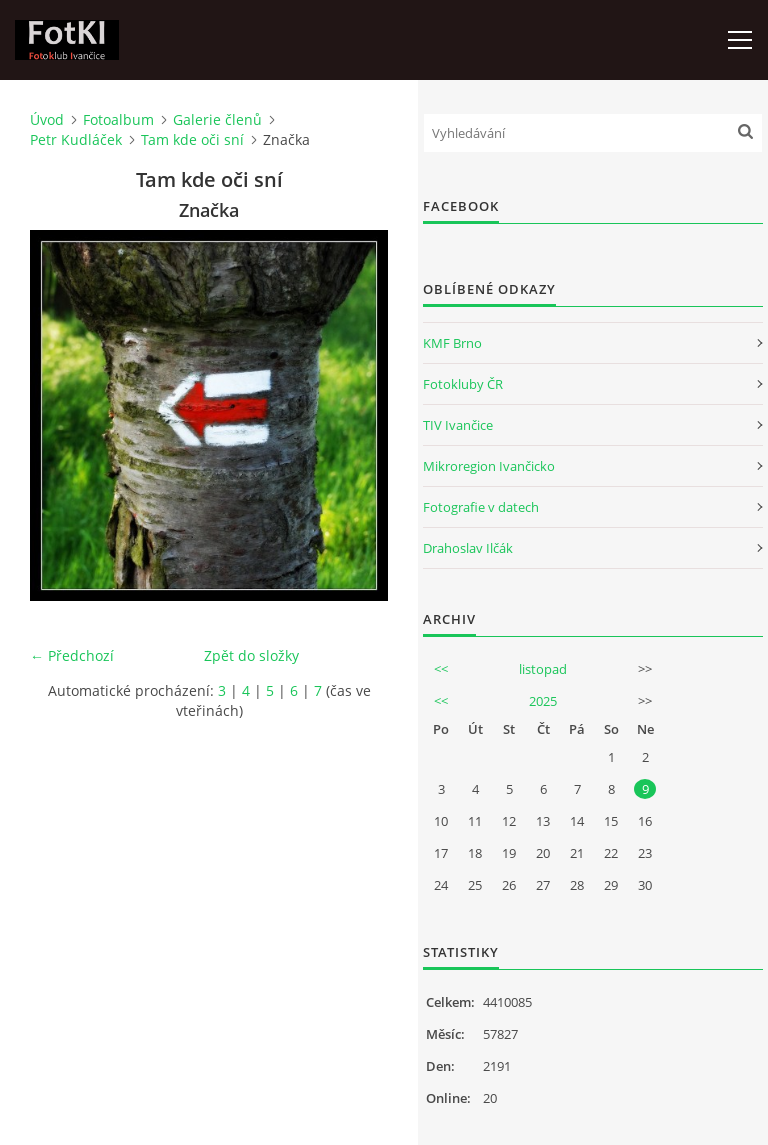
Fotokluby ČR (463, 384)
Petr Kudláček (76, 139)
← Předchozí (72, 655)
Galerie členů (217, 119)
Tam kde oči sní (192, 139)
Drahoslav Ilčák (468, 548)
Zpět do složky (251, 655)
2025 (543, 701)
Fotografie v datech (481, 507)
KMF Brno (452, 343)
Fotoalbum (118, 119)
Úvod (47, 119)
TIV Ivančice (458, 425)
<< (441, 669)
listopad (543, 669)
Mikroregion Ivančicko (489, 466)
